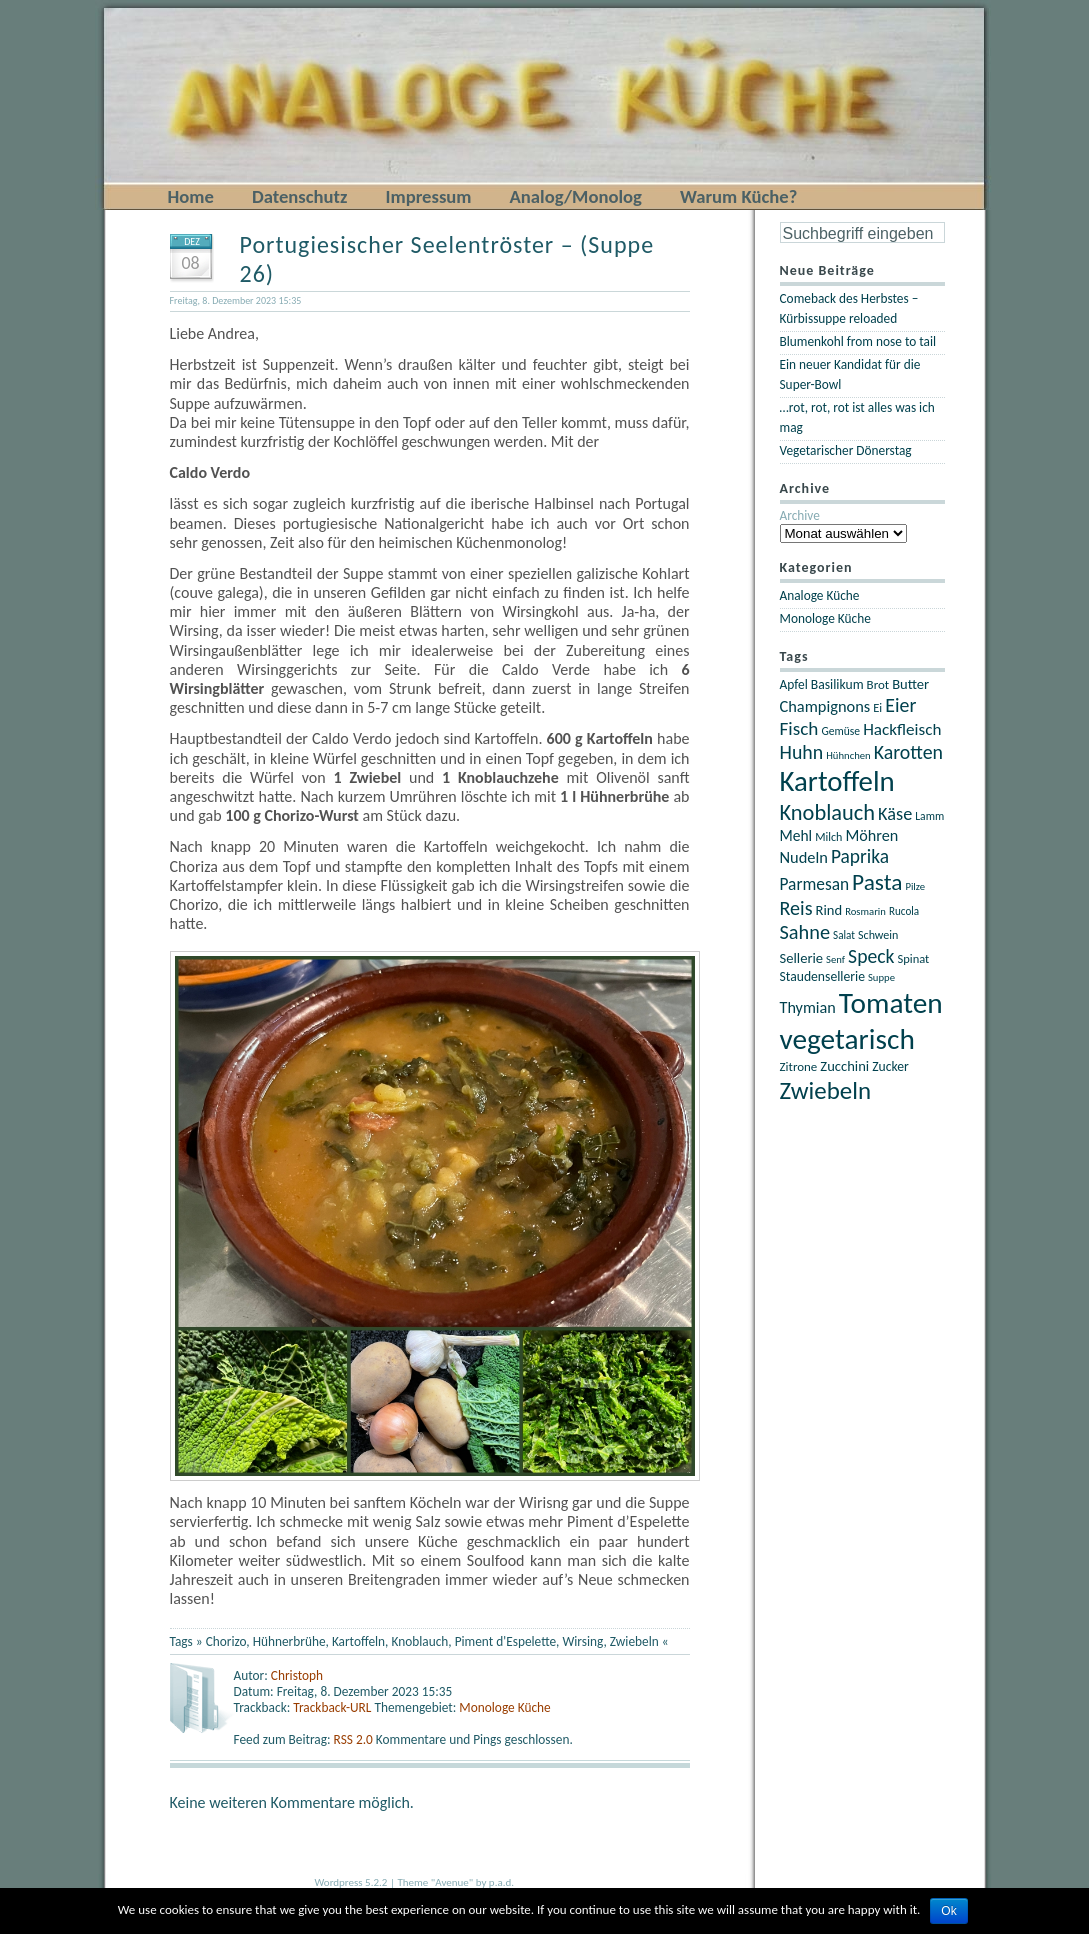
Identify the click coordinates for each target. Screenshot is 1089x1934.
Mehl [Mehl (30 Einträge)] (796, 835)
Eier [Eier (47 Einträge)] (900, 705)
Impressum (428, 196)
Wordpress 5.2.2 (351, 1882)
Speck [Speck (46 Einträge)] (871, 956)
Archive (800, 515)
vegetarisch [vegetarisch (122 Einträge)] (847, 1039)
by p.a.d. (495, 1882)
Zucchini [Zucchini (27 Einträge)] (844, 1066)
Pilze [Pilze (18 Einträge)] (915, 886)
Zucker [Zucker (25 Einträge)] (890, 1066)
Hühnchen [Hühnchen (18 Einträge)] (848, 755)
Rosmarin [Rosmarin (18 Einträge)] (865, 911)
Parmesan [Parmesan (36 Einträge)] (815, 884)
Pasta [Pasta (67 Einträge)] (877, 882)
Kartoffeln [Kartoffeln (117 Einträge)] (837, 781)
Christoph (297, 1675)
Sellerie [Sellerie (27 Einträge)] (802, 958)
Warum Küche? (738, 196)
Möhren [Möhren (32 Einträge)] (871, 835)
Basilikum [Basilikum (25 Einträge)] (837, 684)
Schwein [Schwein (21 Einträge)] (878, 935)
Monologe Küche (504, 1707)
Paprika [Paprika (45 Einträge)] (860, 856)
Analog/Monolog (576, 196)
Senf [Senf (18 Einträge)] (835, 959)
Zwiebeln (634, 1641)
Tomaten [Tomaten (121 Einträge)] (891, 1003)
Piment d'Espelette (505, 1641)
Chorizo (226, 1641)
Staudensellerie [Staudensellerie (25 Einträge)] (822, 976)
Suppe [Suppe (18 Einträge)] (881, 977)
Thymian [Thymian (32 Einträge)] (808, 1007)
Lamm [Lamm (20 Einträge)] (929, 816)
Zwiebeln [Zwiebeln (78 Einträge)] (826, 1090)
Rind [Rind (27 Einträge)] (829, 910)
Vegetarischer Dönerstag (846, 450)
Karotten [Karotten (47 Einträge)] (908, 752)
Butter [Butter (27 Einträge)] (910, 684)
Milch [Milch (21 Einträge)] (828, 837)
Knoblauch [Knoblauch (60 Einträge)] (828, 812)
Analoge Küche (820, 595)
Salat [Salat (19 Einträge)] (844, 935)
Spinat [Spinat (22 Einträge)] (913, 958)
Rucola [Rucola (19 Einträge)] (904, 911)
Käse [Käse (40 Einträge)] (895, 814)
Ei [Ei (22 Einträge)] (877, 707)
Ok (948, 1911)
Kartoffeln (358, 1641)
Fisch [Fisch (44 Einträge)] (799, 728)
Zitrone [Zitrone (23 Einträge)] (799, 1066)
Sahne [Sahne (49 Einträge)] (805, 932)
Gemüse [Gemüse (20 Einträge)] (840, 731)
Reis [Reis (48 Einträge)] (796, 908)
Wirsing (582, 1641)
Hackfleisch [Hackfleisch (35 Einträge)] (902, 729)
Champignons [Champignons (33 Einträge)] (825, 706)
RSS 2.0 (355, 1739)
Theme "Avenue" (435, 1882)
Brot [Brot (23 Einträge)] (878, 684)
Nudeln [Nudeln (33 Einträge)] (804, 857)
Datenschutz (300, 196)
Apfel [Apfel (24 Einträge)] (794, 684)
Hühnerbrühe (289, 1641)
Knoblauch (419, 1641)
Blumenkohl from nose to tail (858, 341)
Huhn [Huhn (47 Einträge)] (802, 752)
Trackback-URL (332, 1707)
